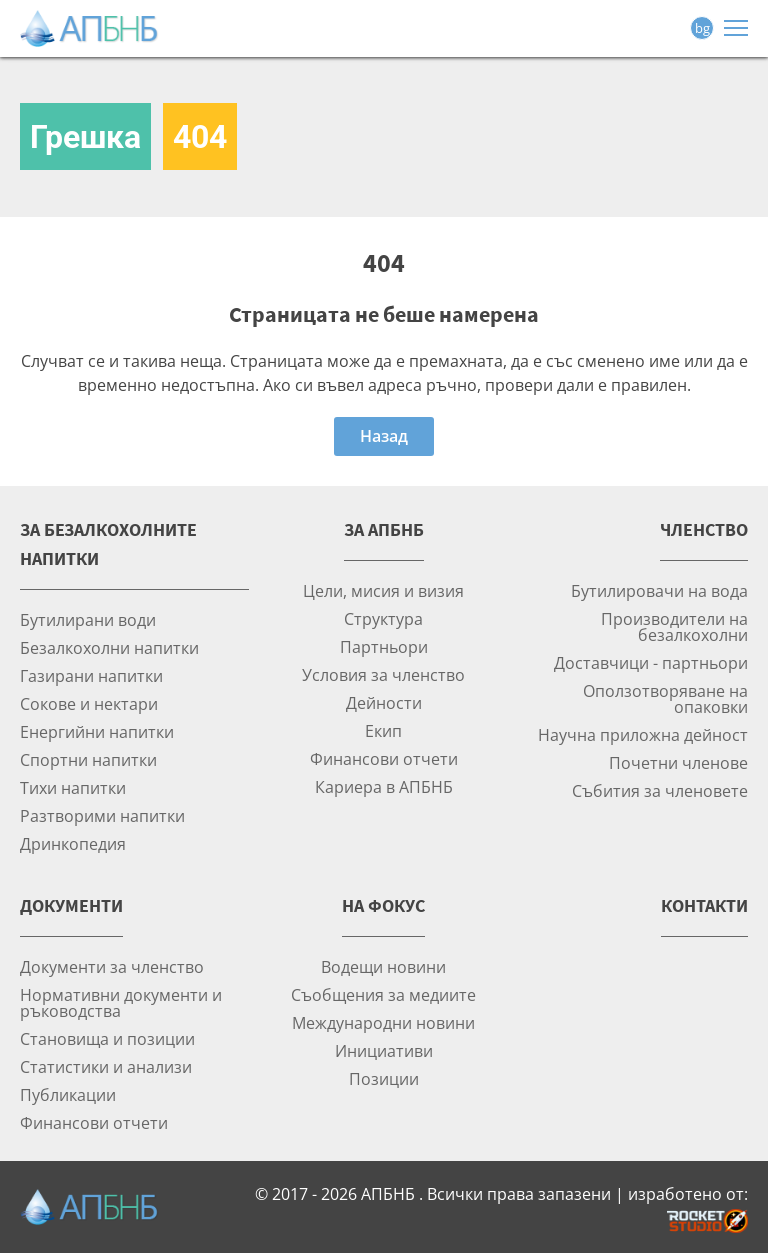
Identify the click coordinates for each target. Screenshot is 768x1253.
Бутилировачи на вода (659, 590)
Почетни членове (678, 762)
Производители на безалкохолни (674, 626)
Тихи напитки (73, 787)
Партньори (384, 646)
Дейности (384, 702)
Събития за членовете (660, 790)
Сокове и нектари (89, 703)
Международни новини (383, 1022)
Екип (383, 730)
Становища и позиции (107, 1038)
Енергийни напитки (97, 731)
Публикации (68, 1094)
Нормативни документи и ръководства (121, 1002)
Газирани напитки (91, 675)
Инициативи (384, 1050)
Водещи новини (383, 966)
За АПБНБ (384, 529)
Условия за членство (383, 674)
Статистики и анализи (106, 1066)
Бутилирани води (88, 619)
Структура (383, 618)
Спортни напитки (88, 759)
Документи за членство (112, 966)
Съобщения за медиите (383, 994)
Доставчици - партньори (651, 662)
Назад (384, 436)
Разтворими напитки (102, 815)
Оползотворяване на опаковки (665, 698)
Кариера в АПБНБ (384, 786)
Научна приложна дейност (643, 734)
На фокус (383, 905)
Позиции (384, 1078)
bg (702, 28)
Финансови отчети (384, 758)
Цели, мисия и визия (383, 590)
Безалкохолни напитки (109, 647)
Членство (704, 529)
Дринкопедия (73, 843)
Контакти (704, 905)
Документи (71, 905)
